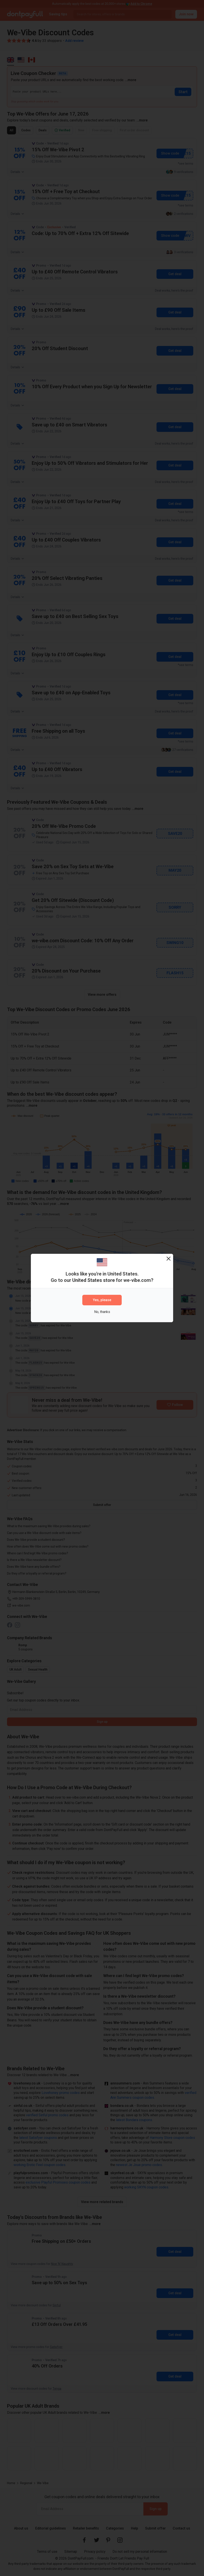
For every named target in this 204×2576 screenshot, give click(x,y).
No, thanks (102, 1312)
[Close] (168, 1258)
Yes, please (102, 1300)
